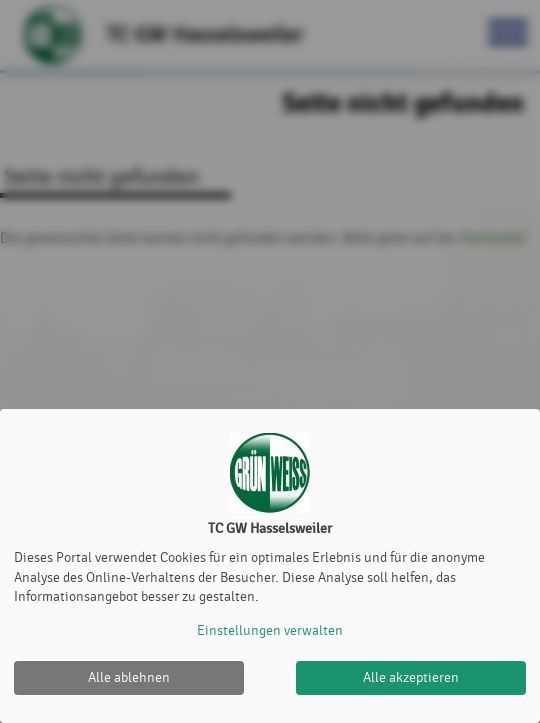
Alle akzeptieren (411, 677)
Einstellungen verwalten (270, 630)
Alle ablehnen (129, 677)
